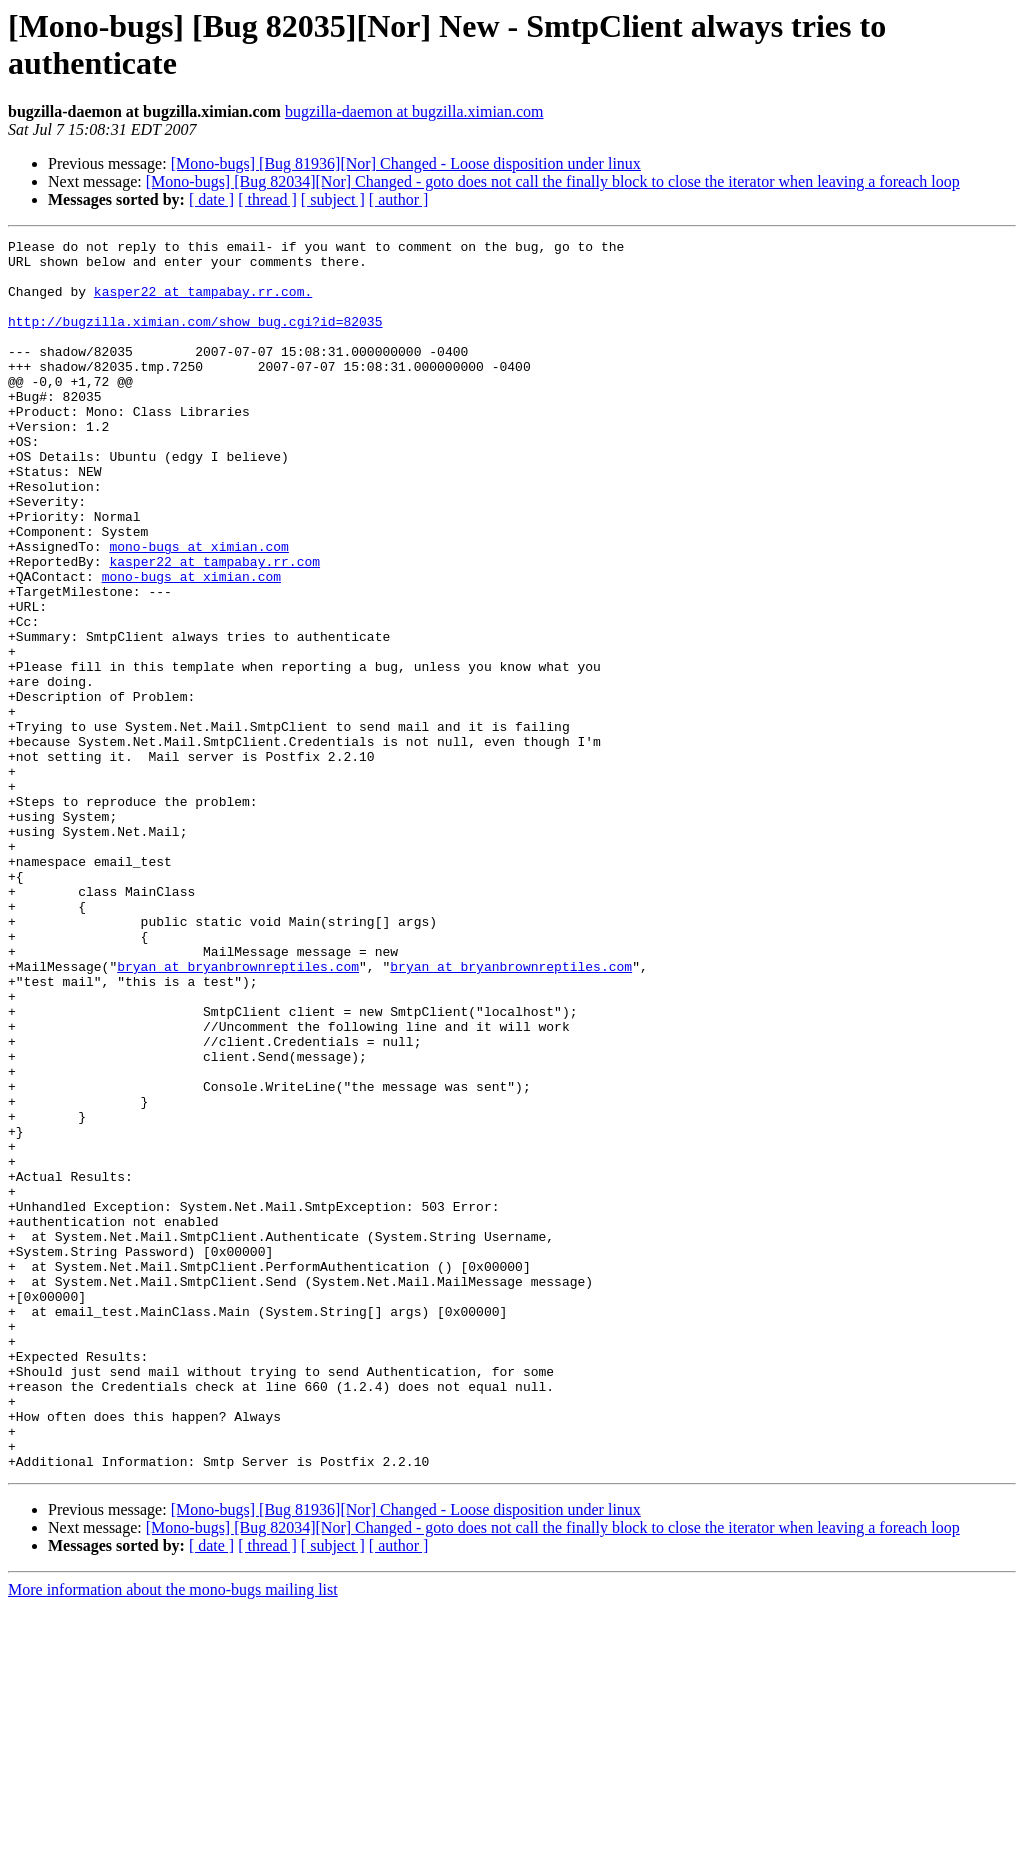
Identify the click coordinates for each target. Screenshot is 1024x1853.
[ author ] (399, 199)
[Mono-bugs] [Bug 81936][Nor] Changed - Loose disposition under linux (406, 163)
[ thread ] (267, 199)
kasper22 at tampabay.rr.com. (203, 303)
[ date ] (211, 199)
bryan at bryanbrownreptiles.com (238, 1113)
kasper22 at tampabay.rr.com (214, 627)
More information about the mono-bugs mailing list (173, 1835)
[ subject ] (333, 199)
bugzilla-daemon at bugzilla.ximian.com (414, 111)
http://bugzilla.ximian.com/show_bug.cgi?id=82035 (195, 339)
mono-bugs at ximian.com (198, 609)
